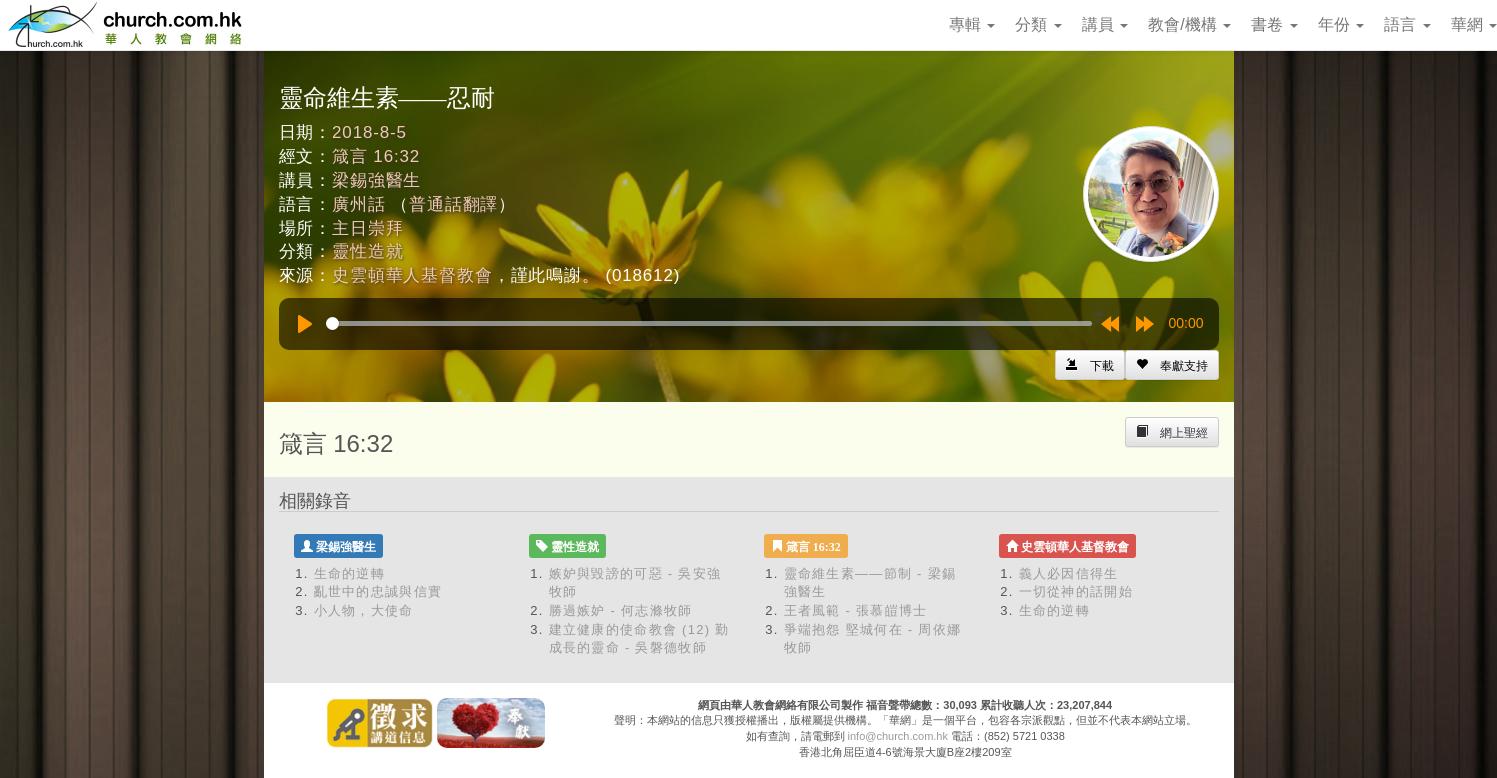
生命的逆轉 (350, 573)
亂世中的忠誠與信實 (378, 591)
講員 (1105, 24)
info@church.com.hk (898, 736)
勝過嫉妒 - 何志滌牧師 (621, 610)
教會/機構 (1189, 24)
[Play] (305, 324)
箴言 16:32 (376, 156)
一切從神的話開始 (1076, 591)
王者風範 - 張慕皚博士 (856, 610)
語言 (1407, 24)
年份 (1341, 24)
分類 (1038, 24)
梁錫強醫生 (376, 180)
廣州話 (359, 204)
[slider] (709, 323)
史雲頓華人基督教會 (412, 275)
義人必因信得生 (1069, 573)
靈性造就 (367, 251)
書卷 (1274, 24)
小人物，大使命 (364, 610)
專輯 (972, 24)
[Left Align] (1172, 365)
